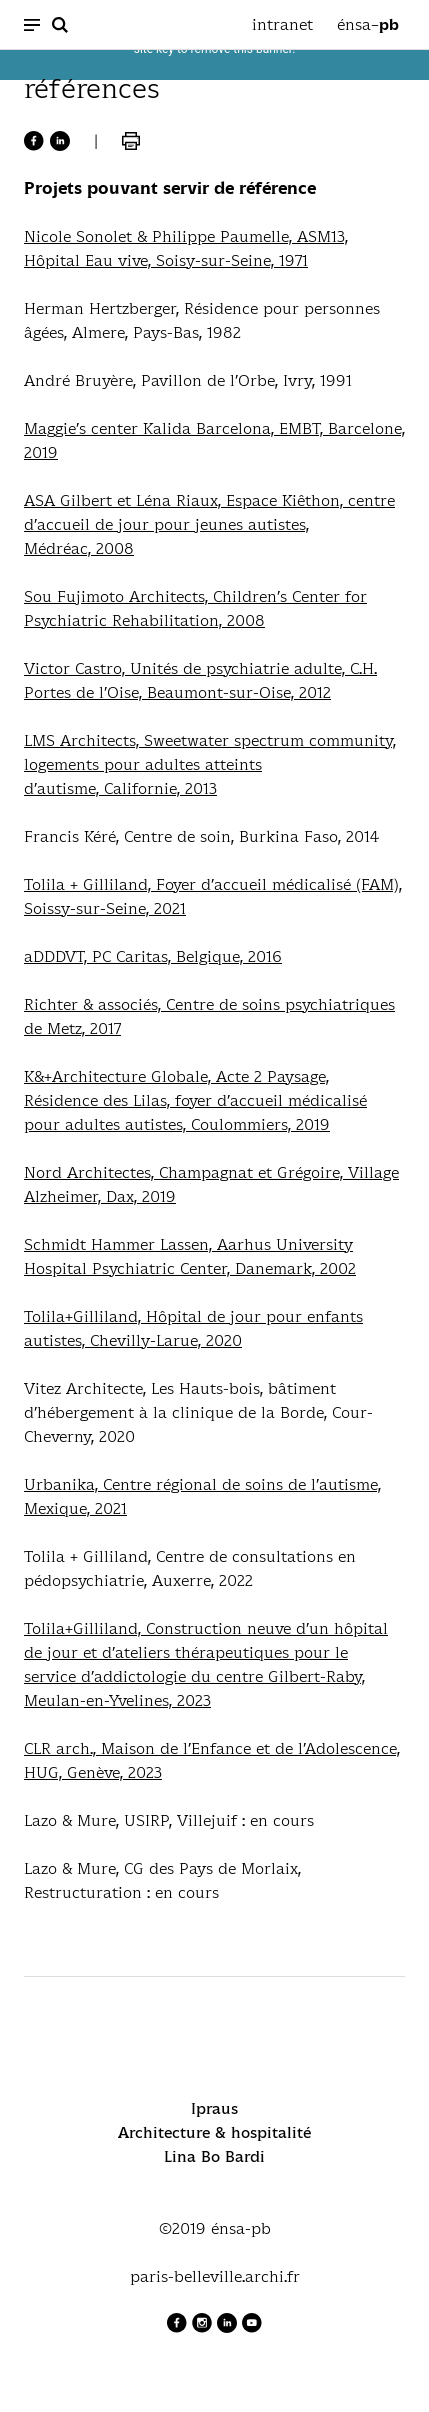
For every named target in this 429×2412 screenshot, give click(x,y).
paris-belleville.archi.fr (215, 2276)
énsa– (368, 25)
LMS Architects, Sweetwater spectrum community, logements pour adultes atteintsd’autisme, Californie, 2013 (210, 764)
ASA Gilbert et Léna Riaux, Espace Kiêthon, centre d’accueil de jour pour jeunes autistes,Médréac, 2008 (209, 524)
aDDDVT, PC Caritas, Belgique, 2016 (153, 956)
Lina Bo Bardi (214, 2156)
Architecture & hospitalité (214, 2132)
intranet (282, 24)
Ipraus (214, 2108)
